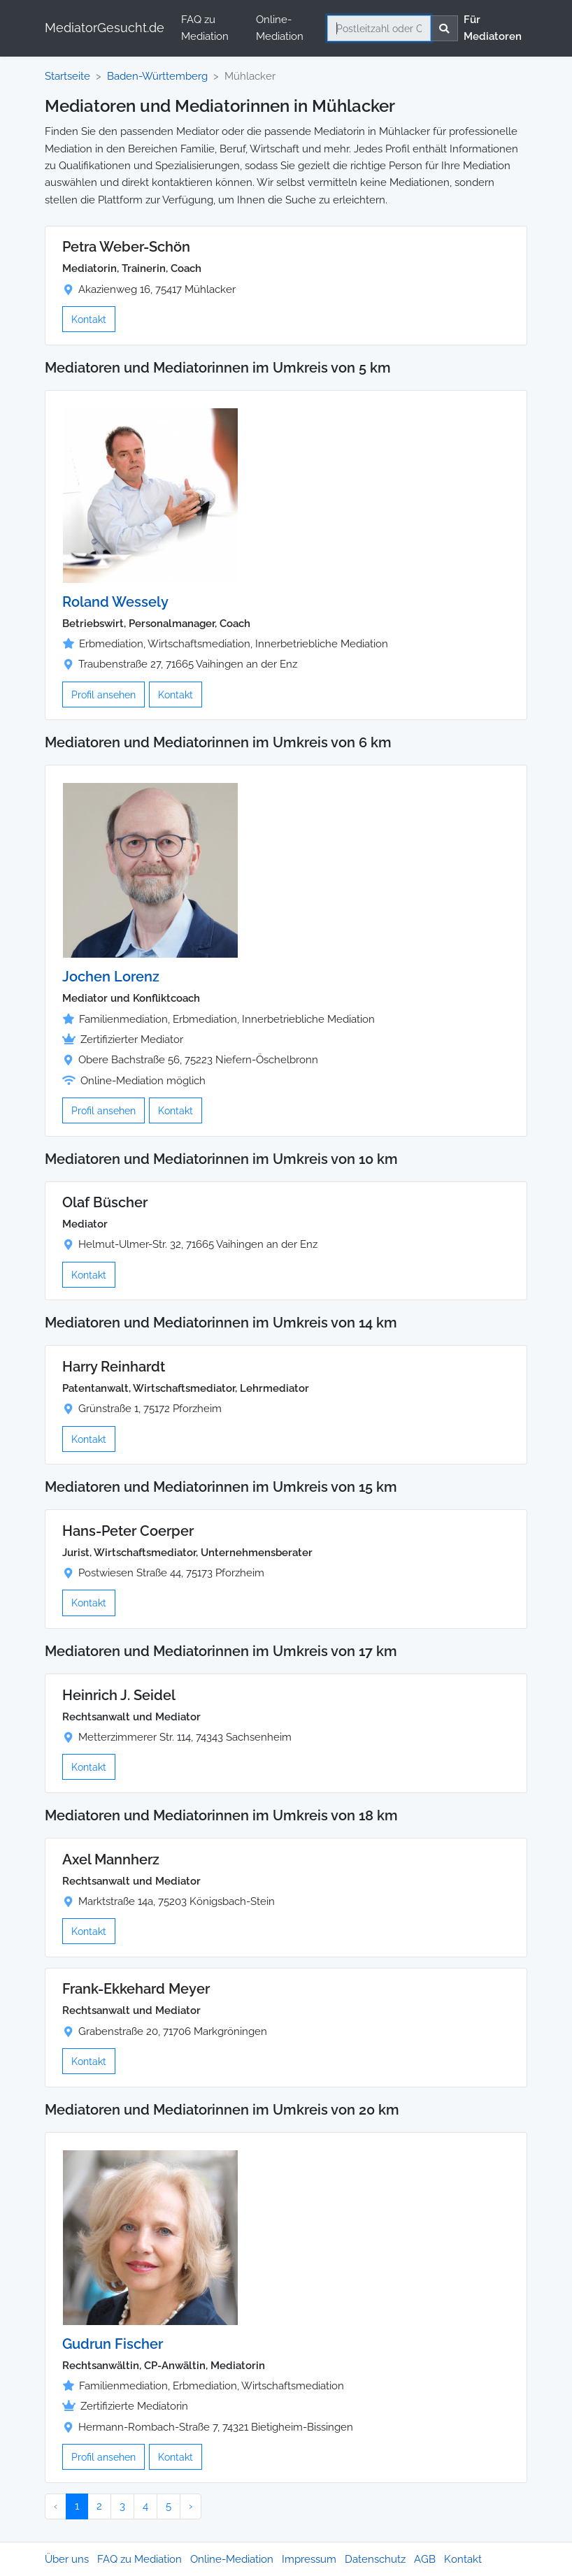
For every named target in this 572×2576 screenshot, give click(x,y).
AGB (425, 2559)
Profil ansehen (103, 694)
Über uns (67, 2559)
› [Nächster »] (190, 2506)
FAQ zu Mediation (205, 28)
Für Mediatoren (493, 28)
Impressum (309, 2559)
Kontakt (88, 319)
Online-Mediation (279, 28)
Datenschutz (375, 2559)
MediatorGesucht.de (104, 27)
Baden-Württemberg (157, 76)
